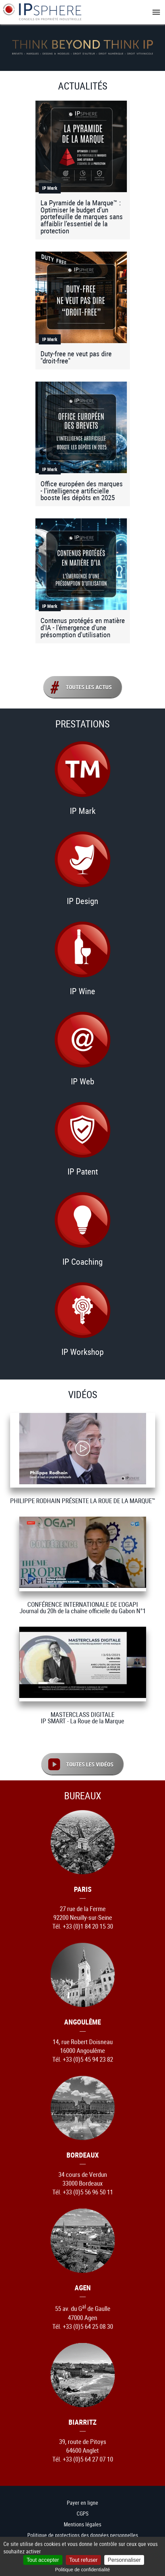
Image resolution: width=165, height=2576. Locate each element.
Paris (82, 1889)
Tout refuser (83, 2560)
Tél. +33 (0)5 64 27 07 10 (82, 2459)
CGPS (82, 2513)
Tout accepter (43, 2560)
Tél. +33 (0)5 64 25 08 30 (82, 2326)
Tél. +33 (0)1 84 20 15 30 (82, 1926)
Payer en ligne (82, 2502)
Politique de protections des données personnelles (82, 2535)
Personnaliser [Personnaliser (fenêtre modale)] (124, 2560)
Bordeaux (82, 2154)
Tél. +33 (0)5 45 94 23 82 (82, 2059)
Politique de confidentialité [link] (82, 2569)
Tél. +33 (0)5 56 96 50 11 (82, 2192)
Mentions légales (82, 2524)
